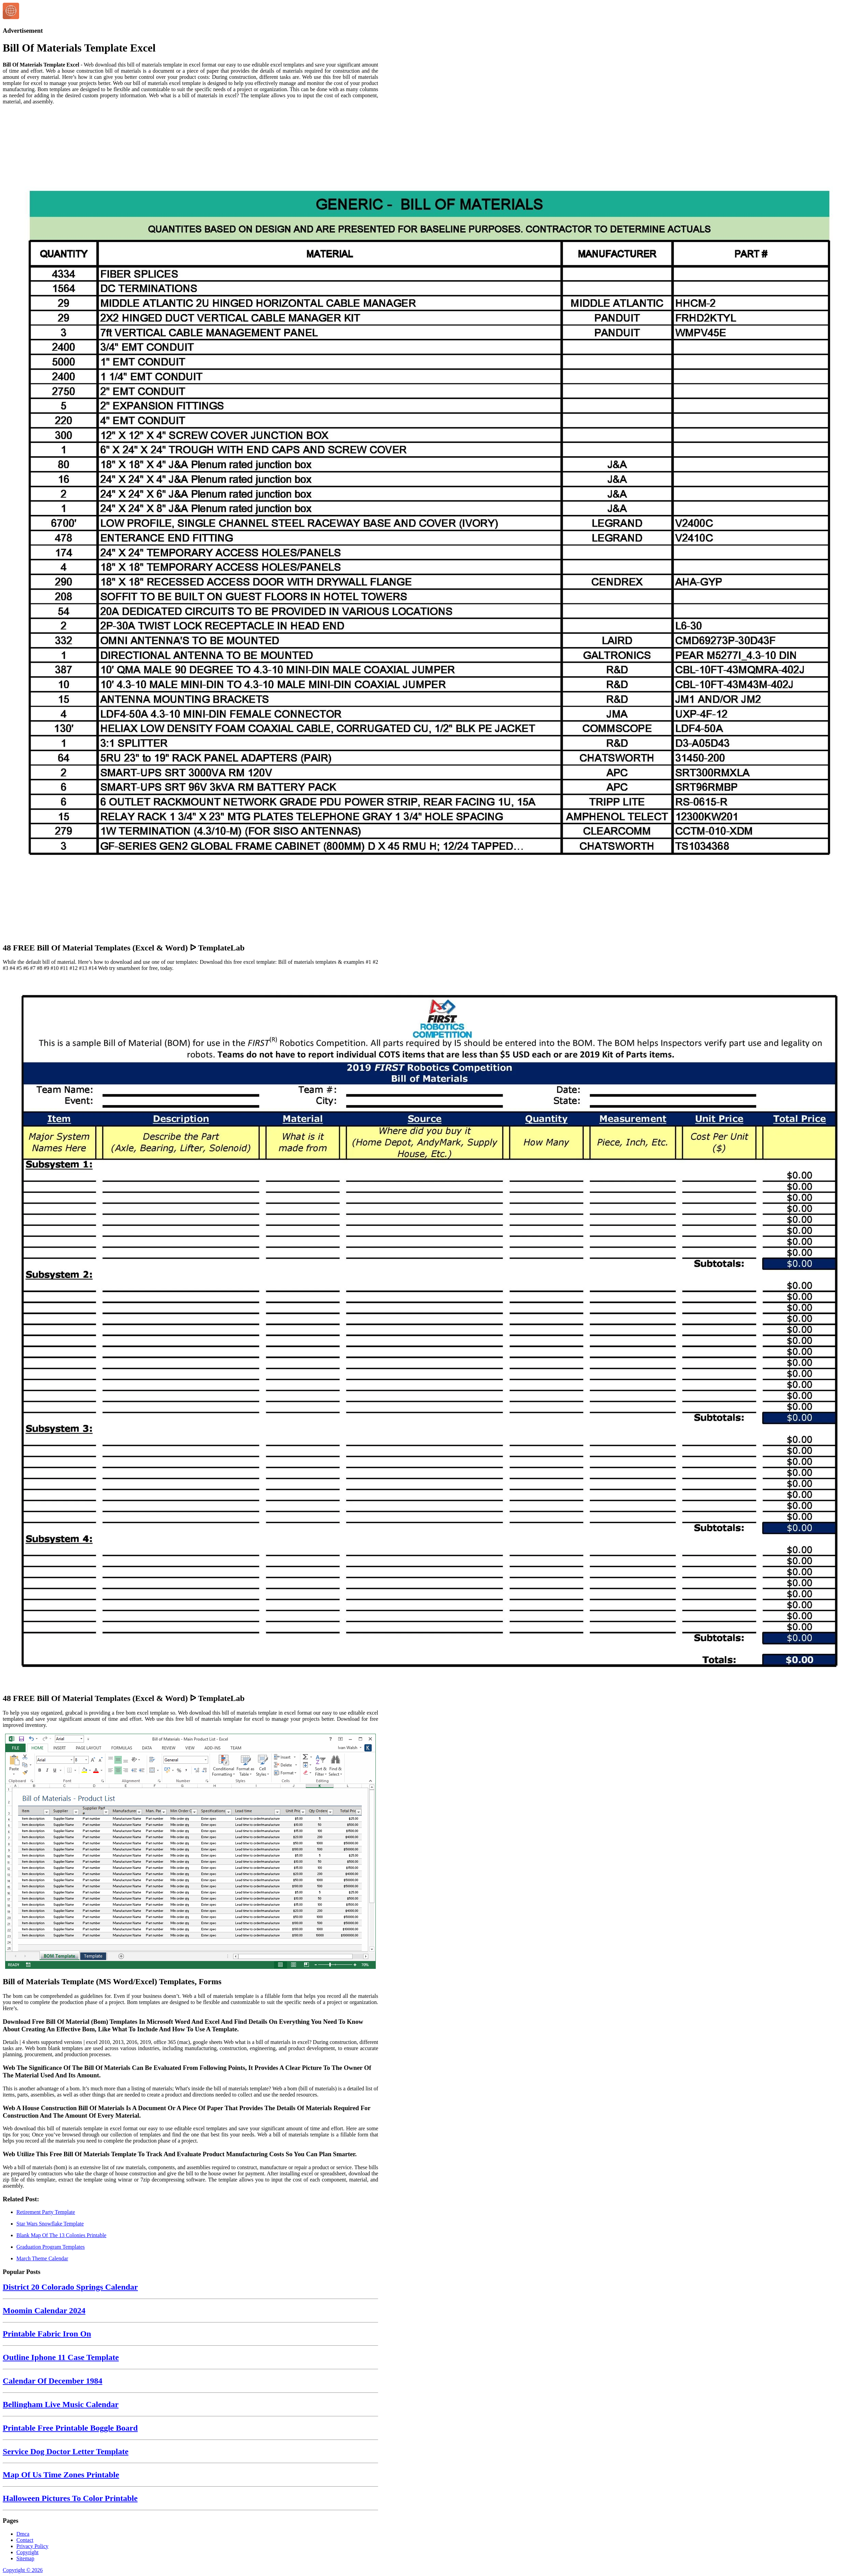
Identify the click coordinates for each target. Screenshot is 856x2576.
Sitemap (25, 2558)
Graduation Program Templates (50, 2247)
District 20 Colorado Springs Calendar (70, 2286)
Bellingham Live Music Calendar (60, 2404)
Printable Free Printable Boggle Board (70, 2427)
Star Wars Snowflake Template (50, 2224)
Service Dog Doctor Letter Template (65, 2451)
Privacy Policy (32, 2546)
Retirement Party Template (45, 2212)
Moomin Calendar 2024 (44, 2310)
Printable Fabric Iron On (47, 2333)
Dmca (22, 2534)
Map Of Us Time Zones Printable (61, 2474)
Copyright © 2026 (23, 2570)
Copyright (27, 2552)
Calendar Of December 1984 (52, 2380)
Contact (24, 2540)
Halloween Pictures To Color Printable (70, 2498)
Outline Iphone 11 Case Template (61, 2357)
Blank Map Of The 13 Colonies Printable (61, 2235)
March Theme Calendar (42, 2258)
